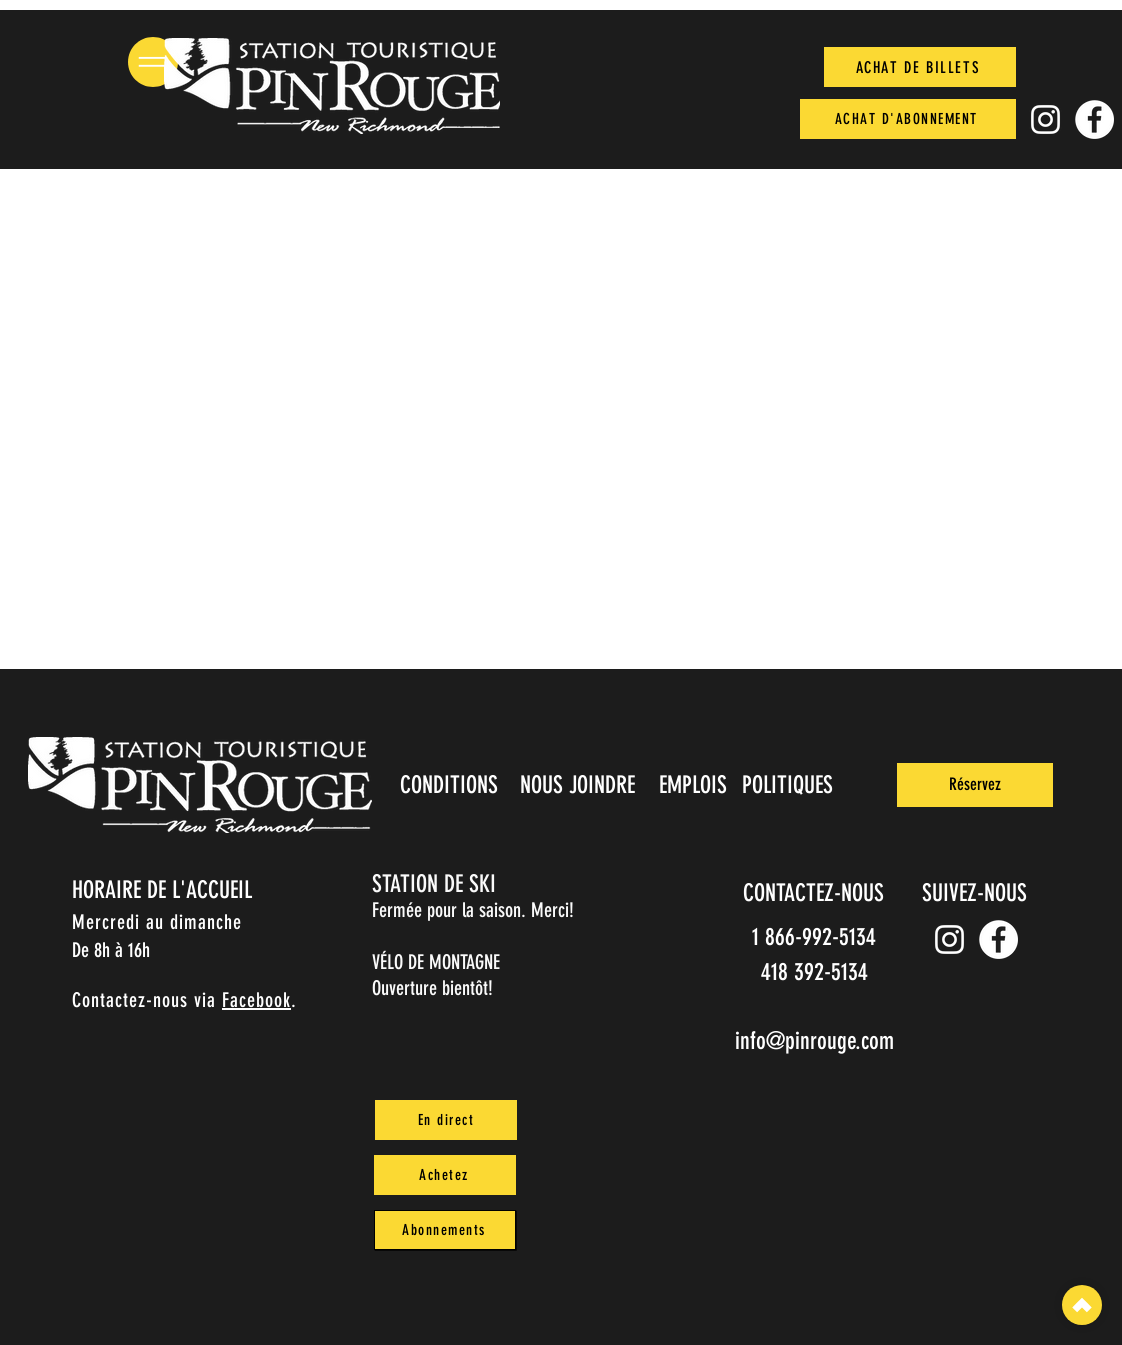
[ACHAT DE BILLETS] (920, 67)
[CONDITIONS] (450, 785)
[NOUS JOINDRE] (579, 785)
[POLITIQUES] (789, 785)
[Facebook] (1094, 119)
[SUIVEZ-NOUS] (976, 893)
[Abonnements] (445, 1230)
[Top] (1082, 1305)
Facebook (256, 1000)
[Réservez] (975, 785)
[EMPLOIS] (694, 785)
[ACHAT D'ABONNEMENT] (908, 119)
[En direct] (446, 1120)
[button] (153, 62)
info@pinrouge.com (814, 1041)
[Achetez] (445, 1175)
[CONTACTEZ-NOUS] (815, 893)
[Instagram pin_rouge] (1045, 119)
